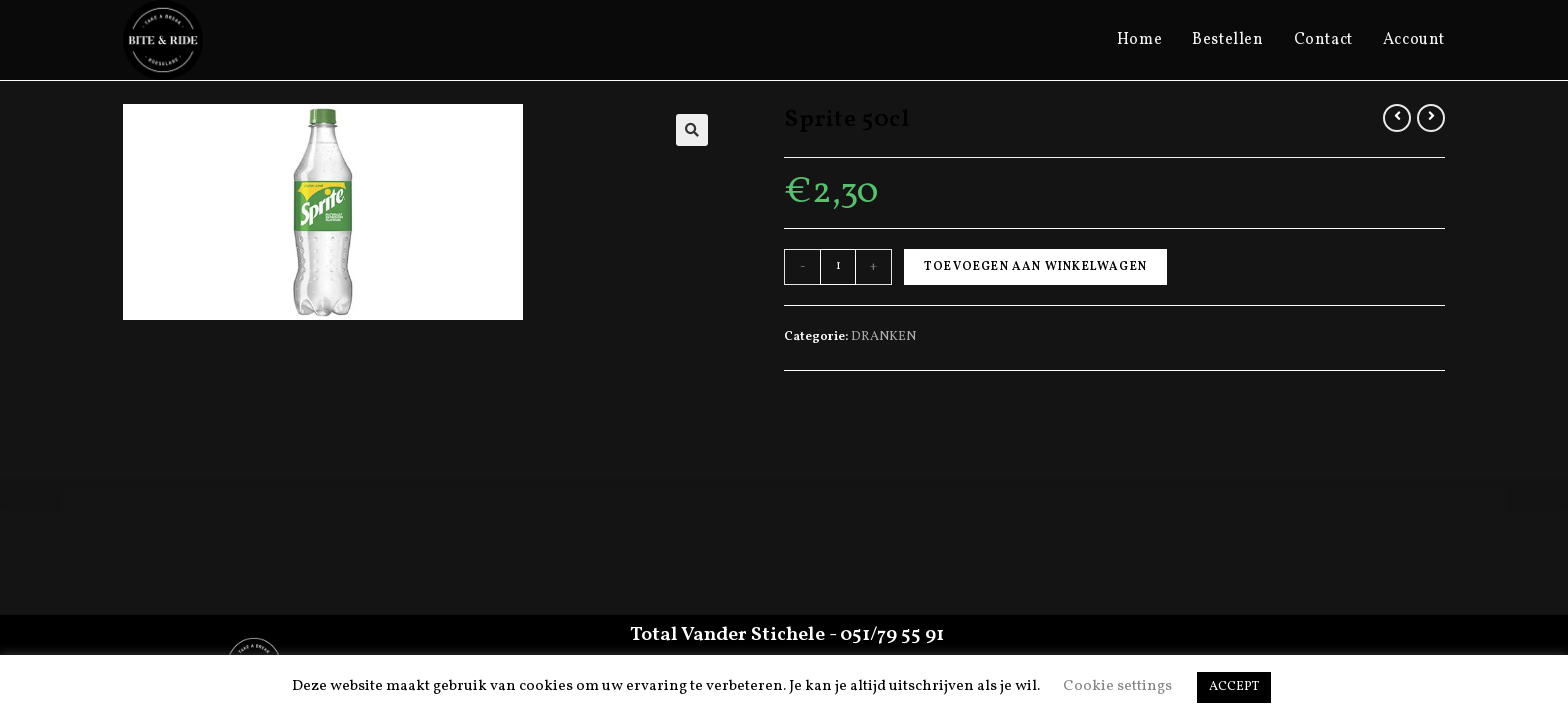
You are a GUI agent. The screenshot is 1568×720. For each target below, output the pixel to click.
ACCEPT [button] (1234, 687)
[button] (692, 130)
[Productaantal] (838, 267)
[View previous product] (1397, 118)
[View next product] (1431, 118)
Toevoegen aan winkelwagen (1035, 267)
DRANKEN (883, 337)
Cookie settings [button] (1117, 686)
